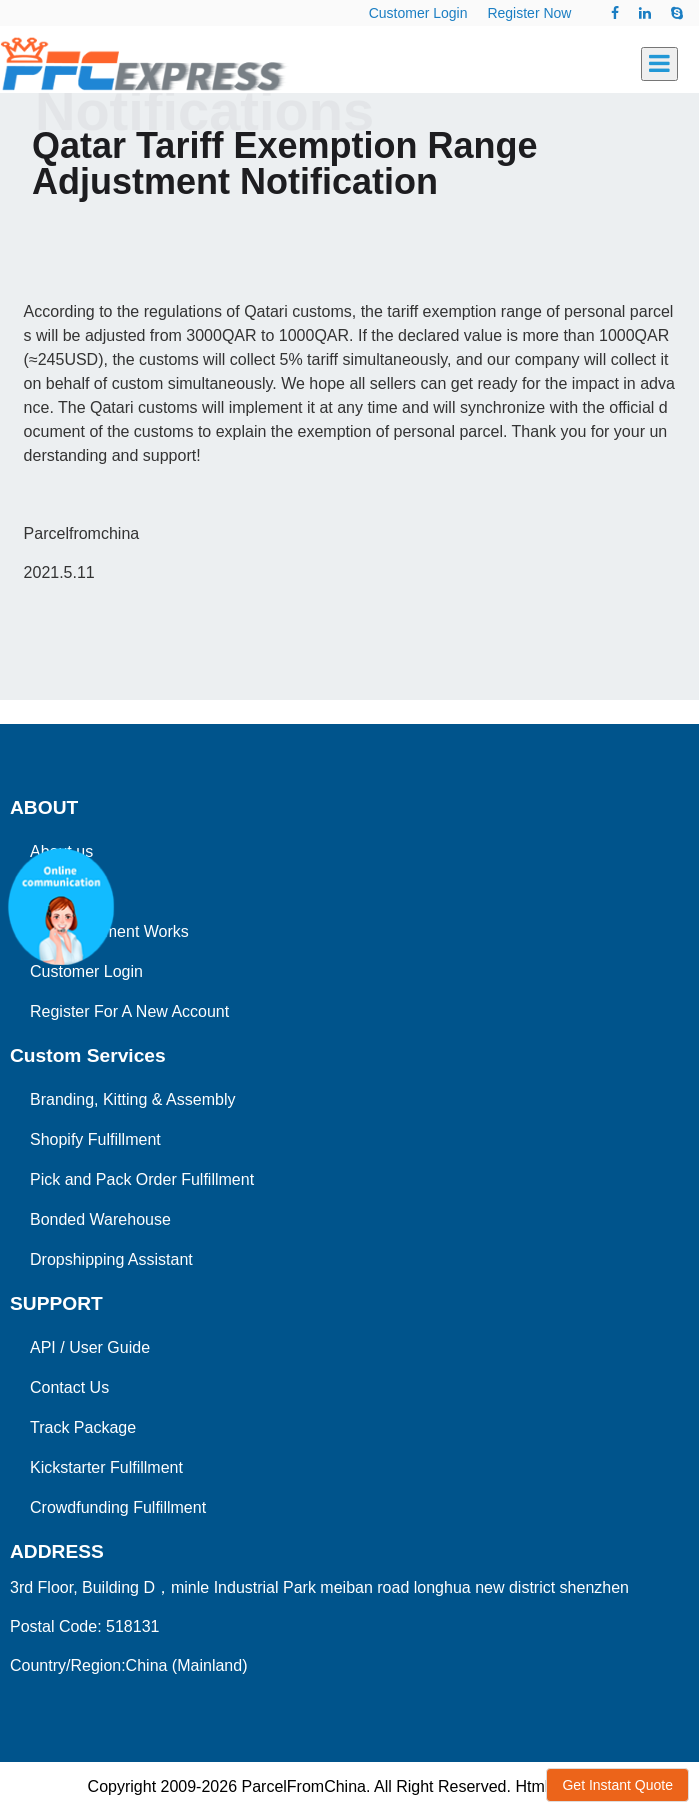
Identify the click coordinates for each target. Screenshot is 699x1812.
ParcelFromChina (303, 1786)
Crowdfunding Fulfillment (118, 1507)
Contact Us (69, 1387)
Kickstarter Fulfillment (106, 1467)
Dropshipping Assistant (111, 1259)
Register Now (529, 13)
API (43, 1347)
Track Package (83, 1427)
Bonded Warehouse (100, 1219)
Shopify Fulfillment (95, 1139)
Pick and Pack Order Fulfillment (142, 1179)
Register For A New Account (129, 1011)
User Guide (109, 1347)
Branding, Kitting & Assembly (132, 1099)
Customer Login (418, 13)
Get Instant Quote (617, 1785)
